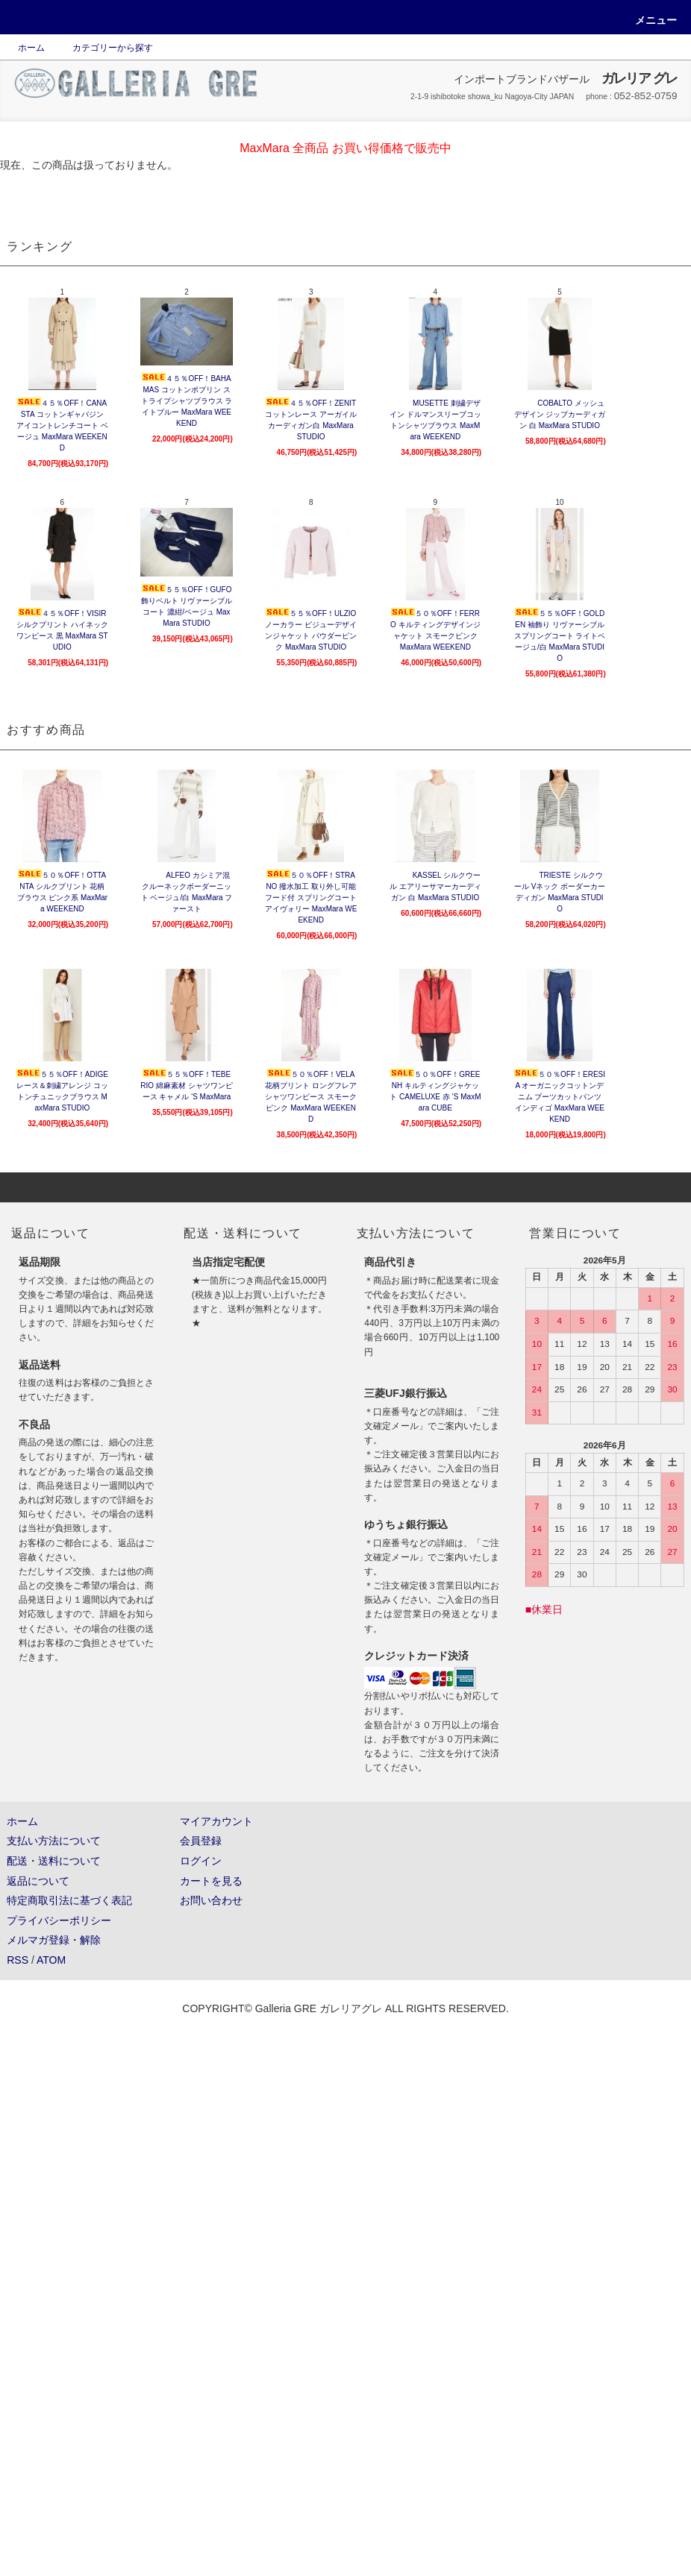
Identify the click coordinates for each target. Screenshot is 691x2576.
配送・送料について (54, 1861)
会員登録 (201, 1841)
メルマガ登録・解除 (54, 1940)
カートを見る (211, 1881)
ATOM (51, 1960)
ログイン (201, 1861)
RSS (17, 1960)
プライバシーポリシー (59, 1920)
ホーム (31, 48)
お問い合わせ (211, 1900)
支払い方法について (54, 1841)
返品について (38, 1881)
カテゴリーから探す (103, 48)
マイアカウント (216, 1821)
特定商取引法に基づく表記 (69, 1900)
